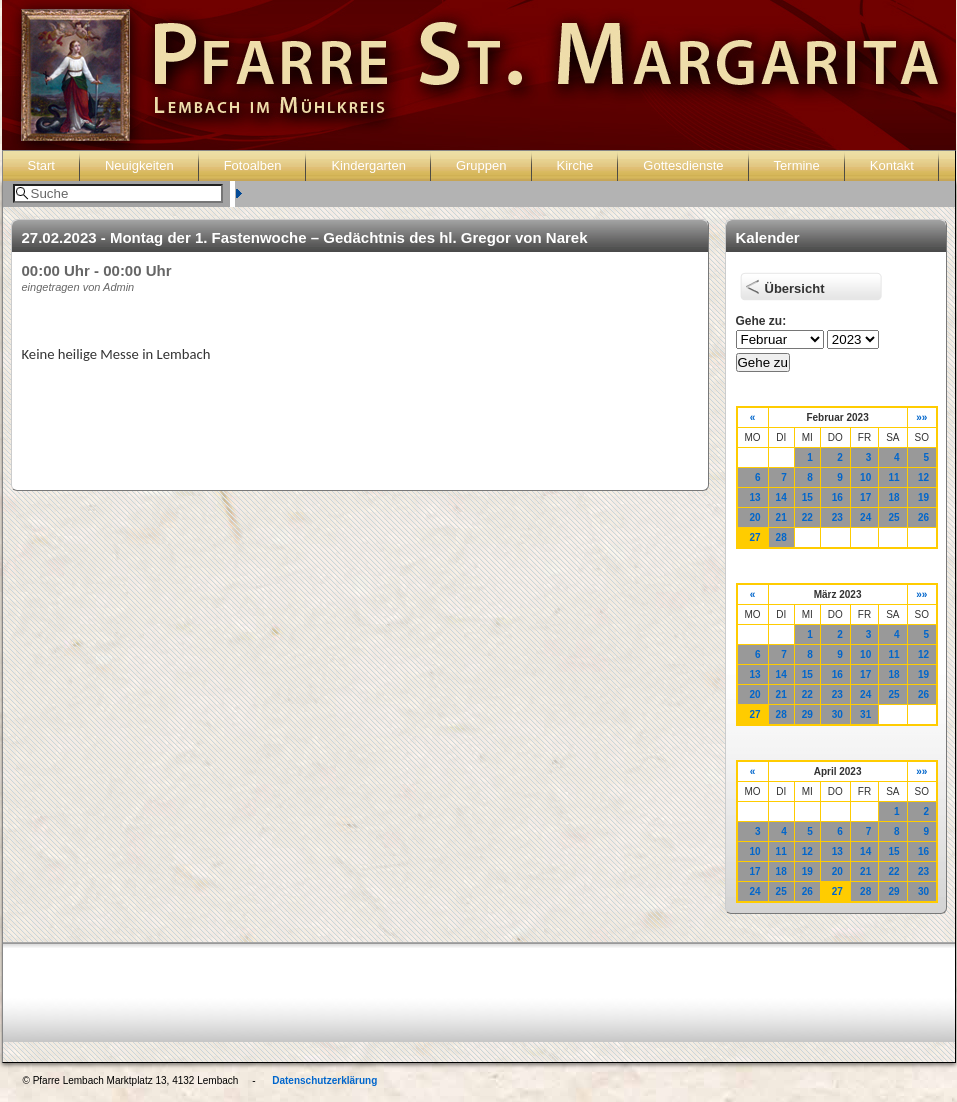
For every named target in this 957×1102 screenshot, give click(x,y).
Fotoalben (253, 165)
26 (923, 517)
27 (754, 537)
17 (865, 497)
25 (893, 517)
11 (893, 477)
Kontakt (892, 165)
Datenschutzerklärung (324, 1080)
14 (781, 497)
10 (865, 477)
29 (807, 714)
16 (837, 497)
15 (807, 497)
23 (837, 517)
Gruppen (481, 165)
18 (893, 497)
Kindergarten (368, 165)
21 (781, 517)
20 (754, 517)
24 (865, 517)
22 (807, 517)
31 (865, 714)
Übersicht (795, 288)
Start (41, 165)
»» (921, 417)
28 (781, 537)
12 (923, 477)
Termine (797, 165)
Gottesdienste (683, 165)
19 (923, 497)
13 (754, 497)
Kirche (575, 165)
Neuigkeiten (139, 165)
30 (837, 714)
